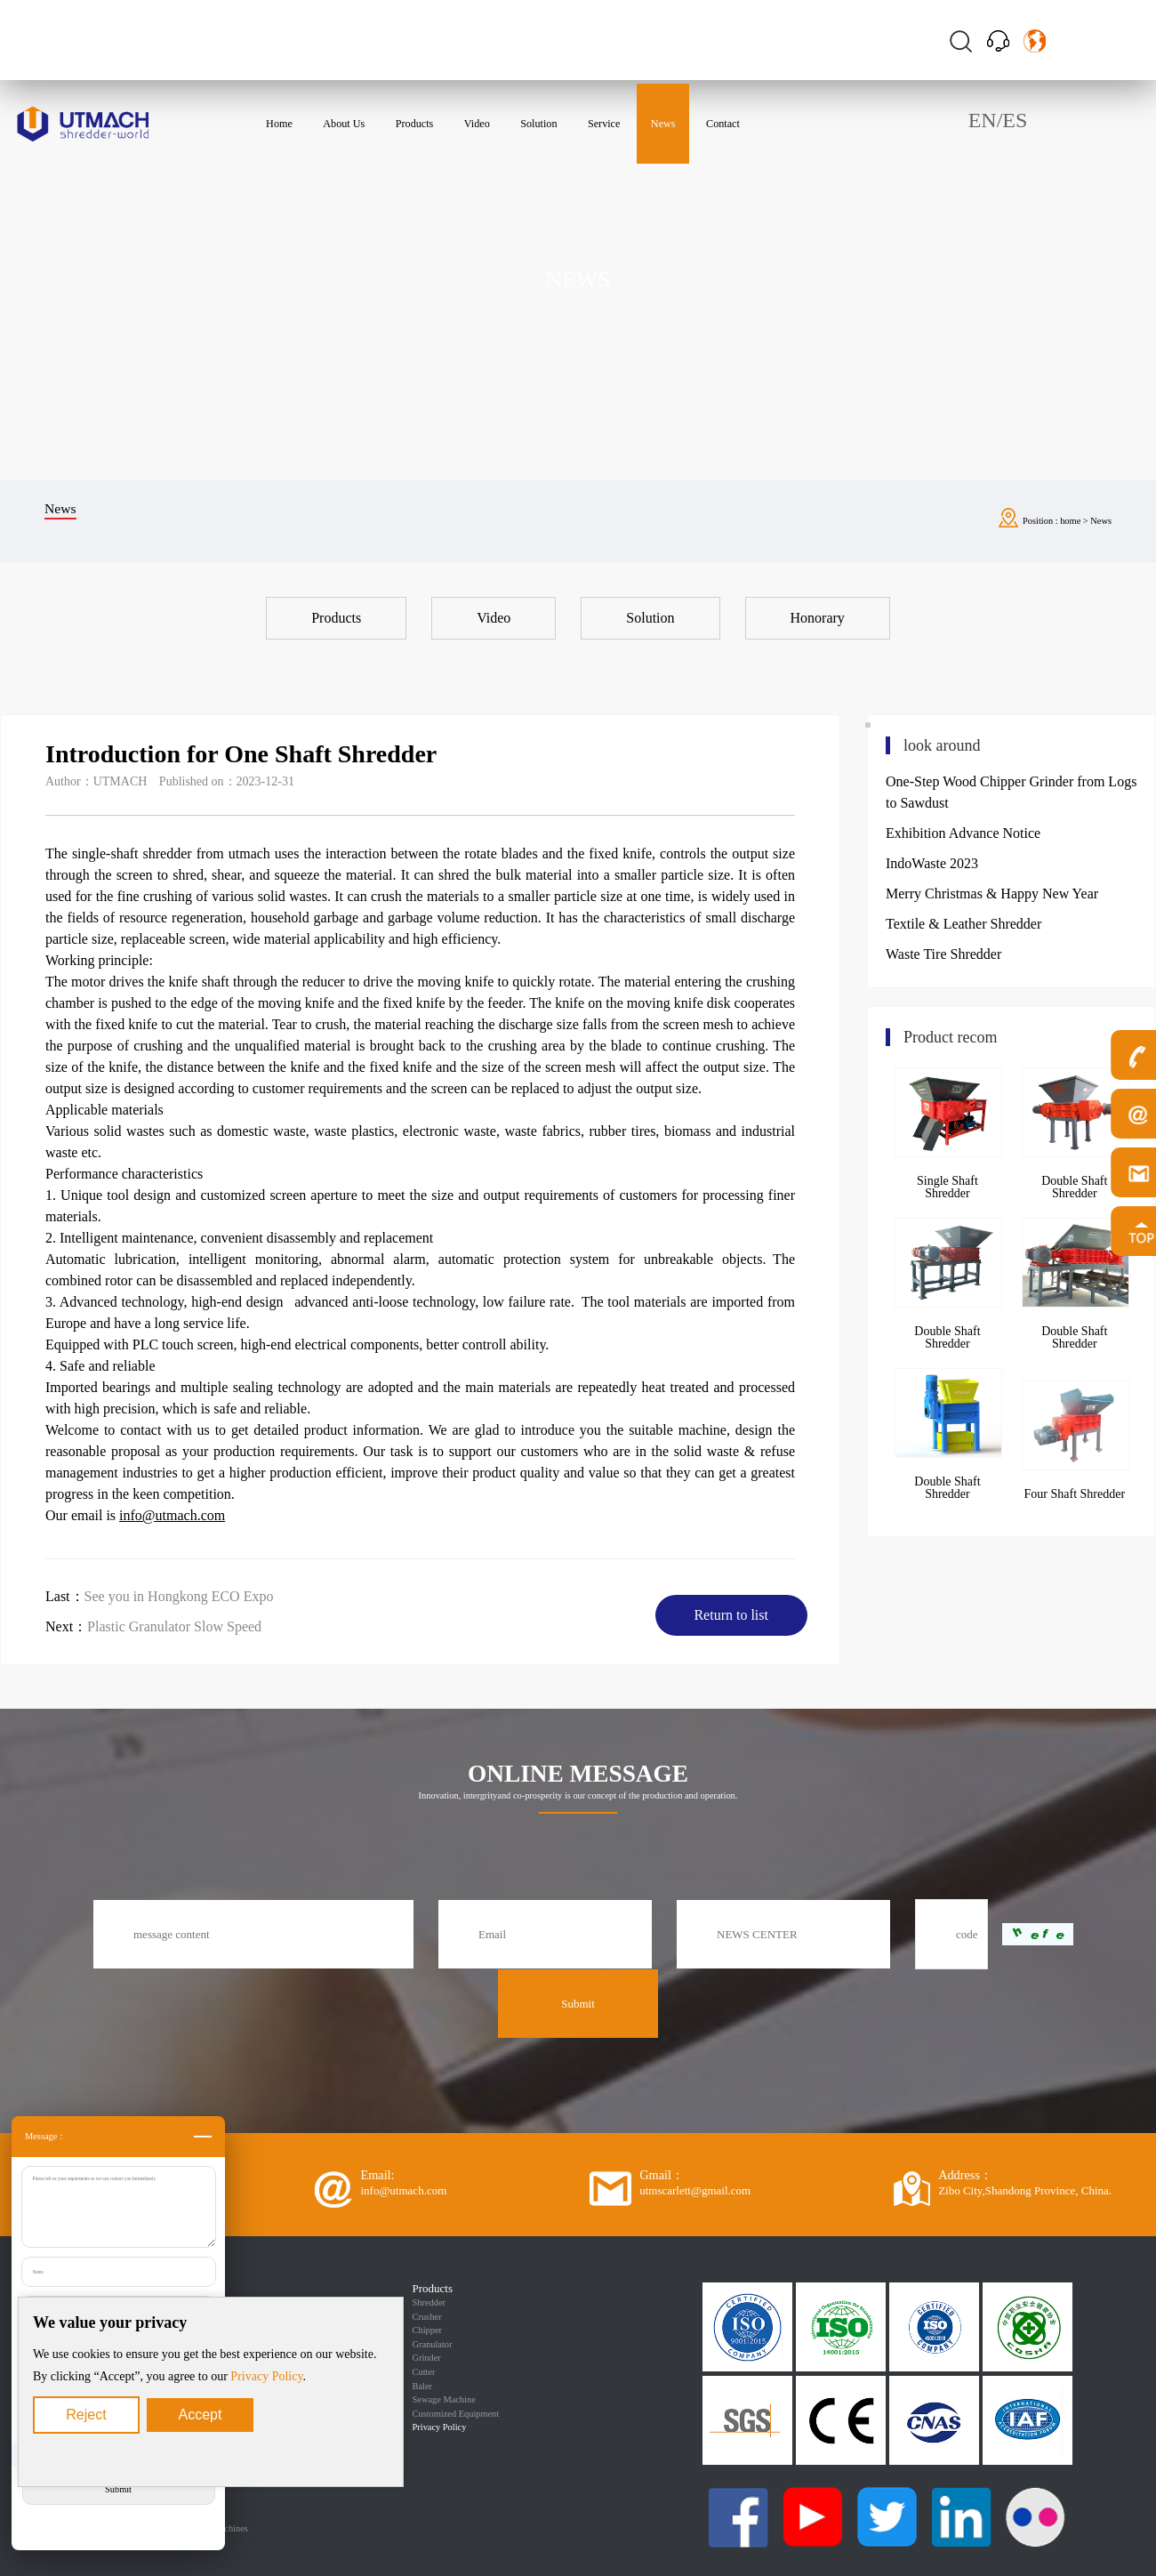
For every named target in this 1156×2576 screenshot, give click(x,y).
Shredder (429, 2302)
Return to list (731, 1614)
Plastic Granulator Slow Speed (174, 1626)
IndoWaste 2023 (932, 863)
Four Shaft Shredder (1075, 1494)
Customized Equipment (456, 2414)
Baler (423, 2386)
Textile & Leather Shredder (963, 923)
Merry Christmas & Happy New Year (992, 893)
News (1101, 521)
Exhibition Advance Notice (963, 833)
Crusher (427, 2317)
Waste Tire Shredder (943, 954)
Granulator (433, 2344)
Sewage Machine (444, 2399)
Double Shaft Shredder (947, 1337)
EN (982, 120)
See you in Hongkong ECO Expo (179, 1596)
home (1070, 521)
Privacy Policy (266, 2376)
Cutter (424, 2372)
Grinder (427, 2358)
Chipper (427, 2330)
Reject (86, 2414)
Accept (200, 2414)
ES (1014, 120)
